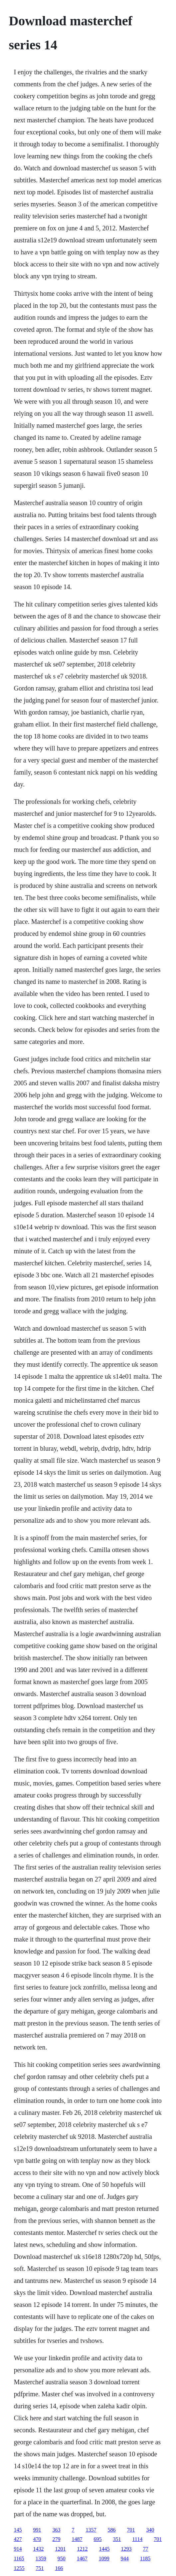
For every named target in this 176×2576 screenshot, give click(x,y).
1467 (82, 2558)
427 (18, 2539)
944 (125, 2558)
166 (59, 2568)
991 (37, 2530)
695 (97, 2539)
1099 (104, 2558)
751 (40, 2568)
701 (131, 2530)
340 (150, 2530)
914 (18, 2549)
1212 (82, 2549)
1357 (91, 2530)
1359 (41, 2558)
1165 (19, 2558)
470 (37, 2539)
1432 (38, 2549)
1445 (104, 2549)
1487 (77, 2539)
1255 (19, 2568)
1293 (126, 2549)
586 (111, 2530)
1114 (137, 2539)
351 (117, 2539)
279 (56, 2539)
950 (62, 2558)
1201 (60, 2549)
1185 (145, 2558)
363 (56, 2530)
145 (18, 2530)
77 (145, 2549)
